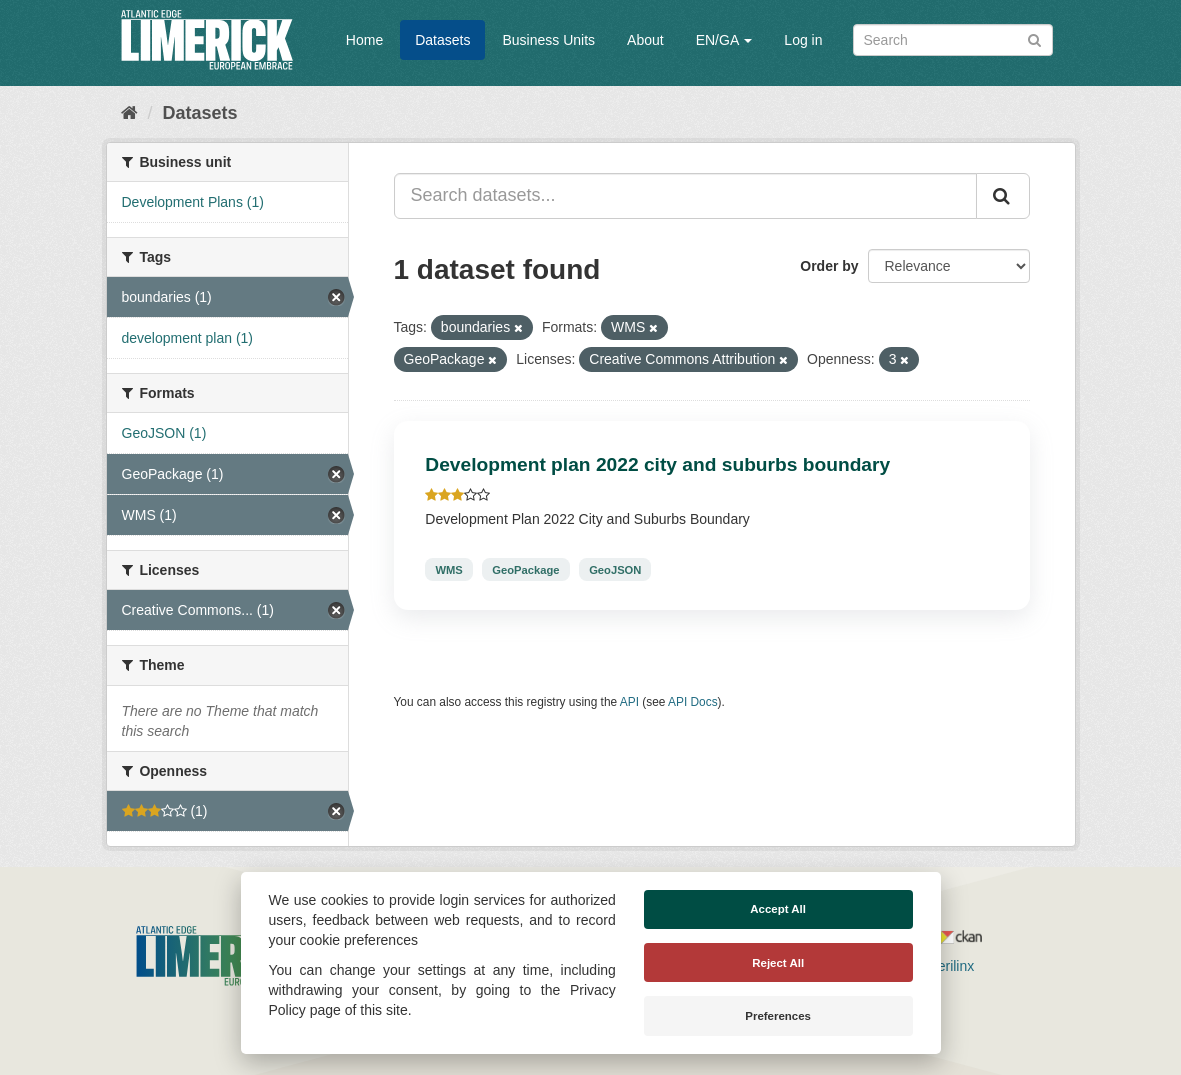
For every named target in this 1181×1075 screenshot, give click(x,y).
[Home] (129, 113)
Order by (829, 266)
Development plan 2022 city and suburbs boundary (657, 464)
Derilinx (942, 966)
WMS (448, 569)
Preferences (778, 1016)
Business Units (548, 40)
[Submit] (1034, 38)
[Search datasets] (953, 40)
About (645, 40)
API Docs (693, 702)
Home (364, 40)
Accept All (778, 909)
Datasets (442, 40)
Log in (803, 40)
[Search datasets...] (685, 196)
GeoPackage (525, 569)
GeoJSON (615, 569)
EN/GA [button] (724, 40)
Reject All (778, 963)
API (629, 702)
